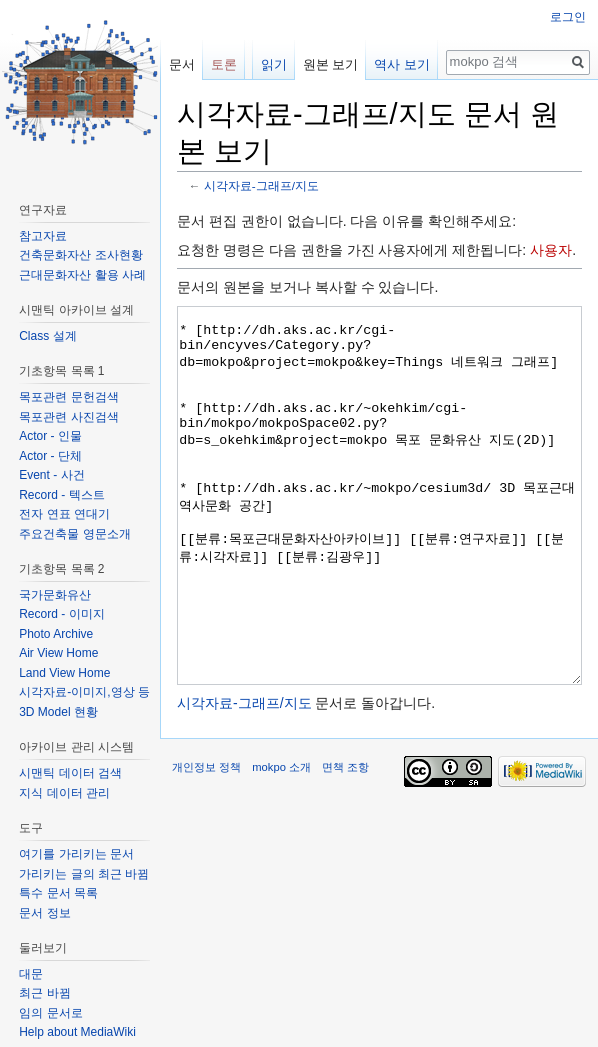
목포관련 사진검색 (68, 417)
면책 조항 (345, 842)
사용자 (551, 250)
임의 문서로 (50, 1013)
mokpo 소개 (281, 842)
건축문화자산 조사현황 (80, 255)
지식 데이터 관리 (64, 793)
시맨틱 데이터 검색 (70, 773)
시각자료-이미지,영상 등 (84, 692)
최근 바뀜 (44, 993)
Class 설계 (47, 336)
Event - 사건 (51, 475)
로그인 (568, 17)
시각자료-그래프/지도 (261, 185)
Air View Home (58, 653)
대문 (31, 974)
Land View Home (64, 673)
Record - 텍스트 (61, 495)
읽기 (274, 64)
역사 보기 (402, 64)
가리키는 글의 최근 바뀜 (84, 874)
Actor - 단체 (50, 456)
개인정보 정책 (206, 842)
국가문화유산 (55, 595)
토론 (224, 64)
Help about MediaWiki (77, 1032)
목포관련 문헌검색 (68, 397)
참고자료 (43, 236)
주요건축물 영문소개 (74, 534)
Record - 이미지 (61, 614)
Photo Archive (56, 634)
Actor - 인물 (50, 436)
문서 (182, 64)
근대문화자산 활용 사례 (82, 275)
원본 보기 (331, 64)
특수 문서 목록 (58, 893)
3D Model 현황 (58, 712)
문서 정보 (44, 913)
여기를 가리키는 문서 (76, 854)
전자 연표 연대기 (64, 514)
